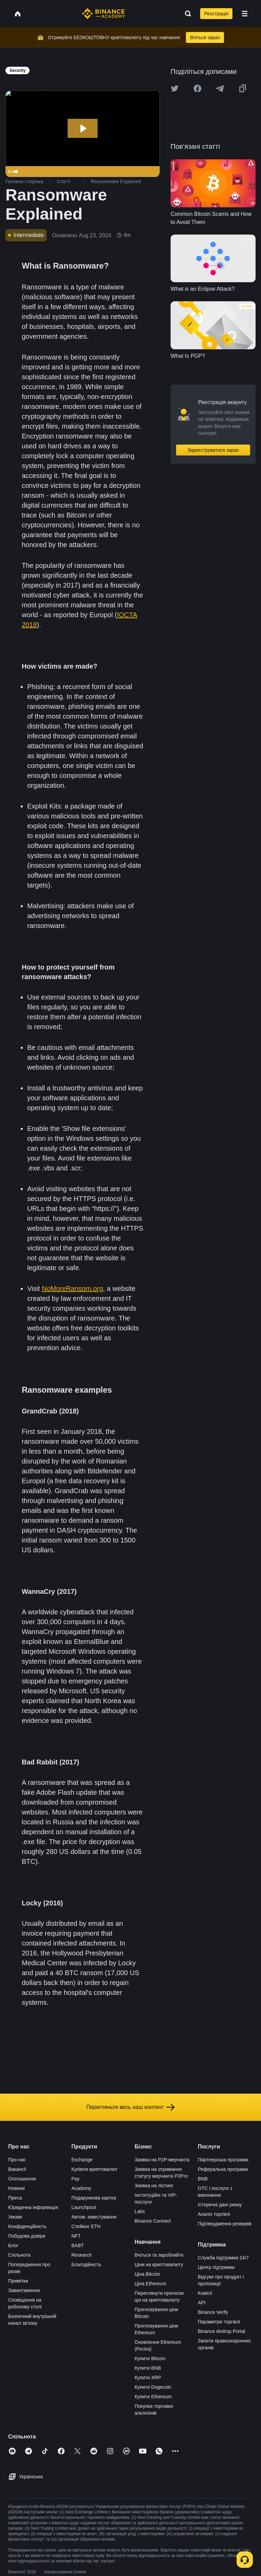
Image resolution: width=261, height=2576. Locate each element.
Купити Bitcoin (150, 2358)
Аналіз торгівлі (214, 2214)
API (202, 2302)
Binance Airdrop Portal (221, 2331)
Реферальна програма (223, 2169)
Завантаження (24, 2290)
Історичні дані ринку (220, 2204)
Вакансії (17, 2169)
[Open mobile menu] (245, 13)
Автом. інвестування (94, 2217)
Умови (15, 2217)
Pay (75, 2178)
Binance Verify (213, 2312)
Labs (140, 2211)
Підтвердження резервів (224, 2223)
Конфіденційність (27, 2226)
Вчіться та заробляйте (159, 2255)
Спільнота (19, 2255)
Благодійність (86, 2264)
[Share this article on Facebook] (197, 88)
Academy (81, 2188)
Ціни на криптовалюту (159, 2264)
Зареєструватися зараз (213, 450)
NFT (76, 2236)
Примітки (18, 2281)
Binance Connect (153, 2221)
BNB (203, 2178)
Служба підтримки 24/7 (223, 2257)
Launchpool (83, 2207)
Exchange (81, 2159)
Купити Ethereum (153, 2396)
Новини (16, 2188)
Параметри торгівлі (219, 2321)
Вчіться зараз (205, 37)
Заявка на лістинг (154, 2185)
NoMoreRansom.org (72, 1288)
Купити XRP (148, 2377)
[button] (245, 14)
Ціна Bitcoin (147, 2274)
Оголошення (22, 2178)
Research (81, 2255)
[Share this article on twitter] (175, 88)
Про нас (17, 2159)
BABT (77, 2245)
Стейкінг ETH (86, 2226)
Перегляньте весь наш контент (130, 2107)
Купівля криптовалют (94, 2169)
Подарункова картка (93, 2198)
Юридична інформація (33, 2207)
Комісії (205, 2293)
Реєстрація (216, 13)
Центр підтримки (216, 2267)
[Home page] (103, 13)
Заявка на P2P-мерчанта (162, 2159)
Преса (15, 2198)
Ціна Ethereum (151, 2283)
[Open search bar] (186, 13)
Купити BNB (148, 2368)
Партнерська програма (223, 2159)
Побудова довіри (26, 2236)
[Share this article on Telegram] (220, 88)
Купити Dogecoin (153, 2387)
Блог (13, 2245)
